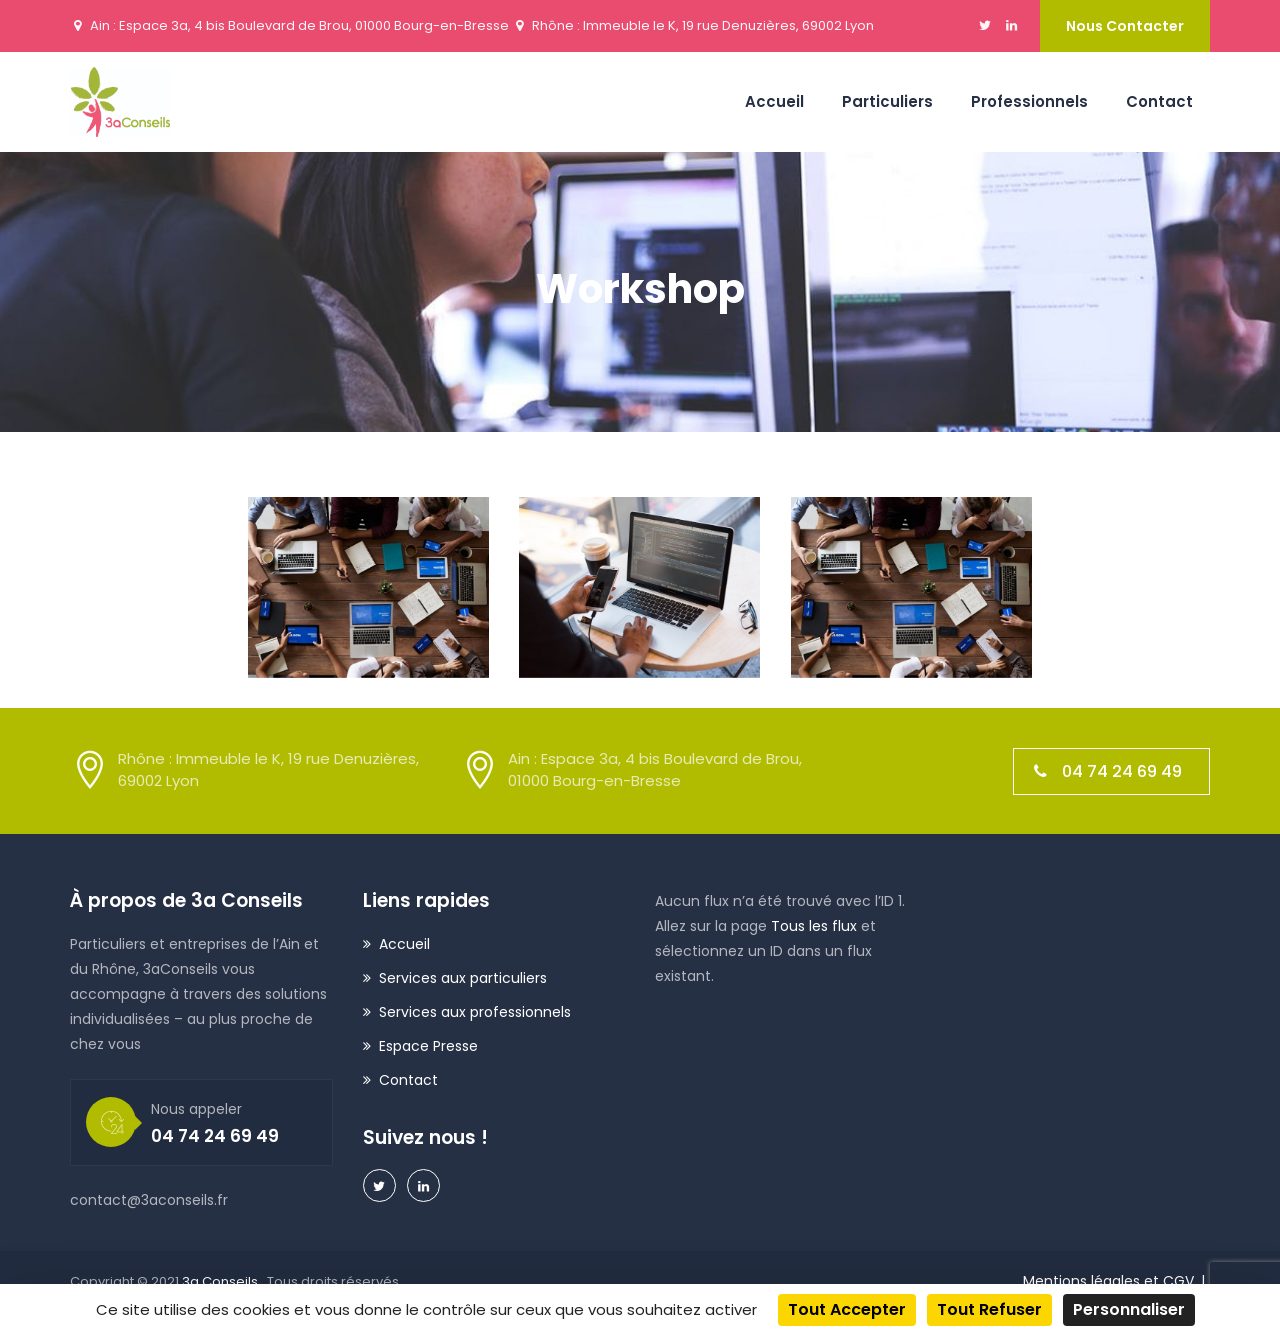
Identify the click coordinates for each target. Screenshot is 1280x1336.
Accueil (774, 101)
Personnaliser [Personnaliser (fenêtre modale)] (1129, 1309)
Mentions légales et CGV (1108, 1281)
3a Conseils (221, 1281)
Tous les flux (814, 926)
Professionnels (1029, 101)
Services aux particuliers (463, 978)
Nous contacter (1125, 26)
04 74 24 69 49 (1108, 771)
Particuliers (887, 101)
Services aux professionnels (475, 1012)
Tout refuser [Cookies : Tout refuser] (989, 1309)
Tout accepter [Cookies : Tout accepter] (847, 1309)
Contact (1159, 101)
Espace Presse (428, 1046)
